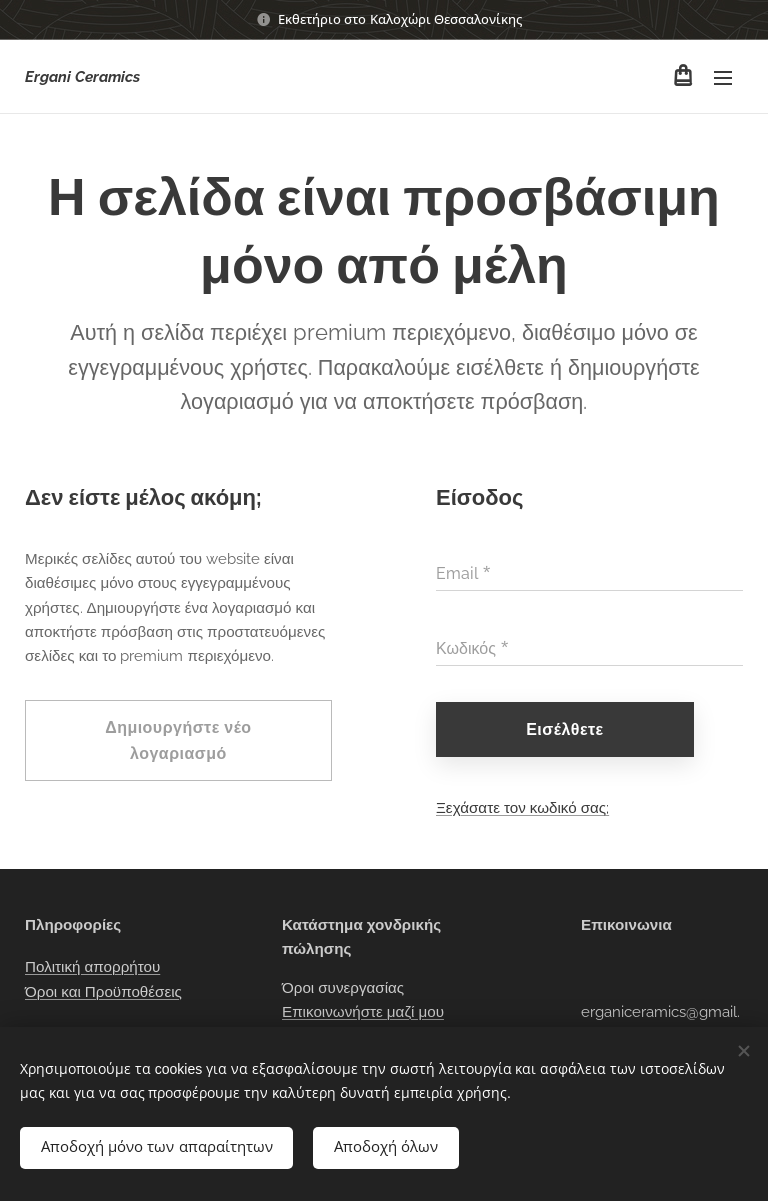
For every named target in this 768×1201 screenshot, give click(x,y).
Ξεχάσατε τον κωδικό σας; (522, 808)
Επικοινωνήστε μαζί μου (363, 1012)
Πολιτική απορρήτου (92, 968)
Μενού (723, 78)
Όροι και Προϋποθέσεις (103, 992)
